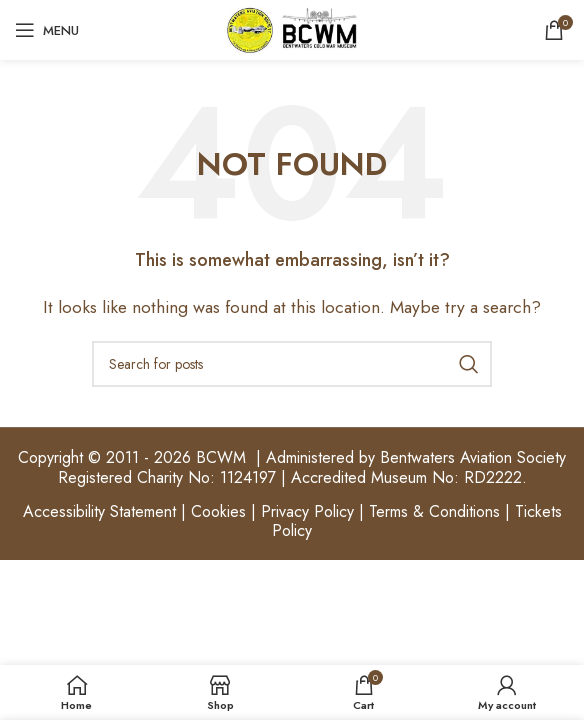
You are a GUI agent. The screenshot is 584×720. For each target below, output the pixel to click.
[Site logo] (292, 28)
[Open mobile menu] (47, 30)
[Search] (292, 364)
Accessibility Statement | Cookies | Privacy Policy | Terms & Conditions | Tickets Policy (292, 521)
